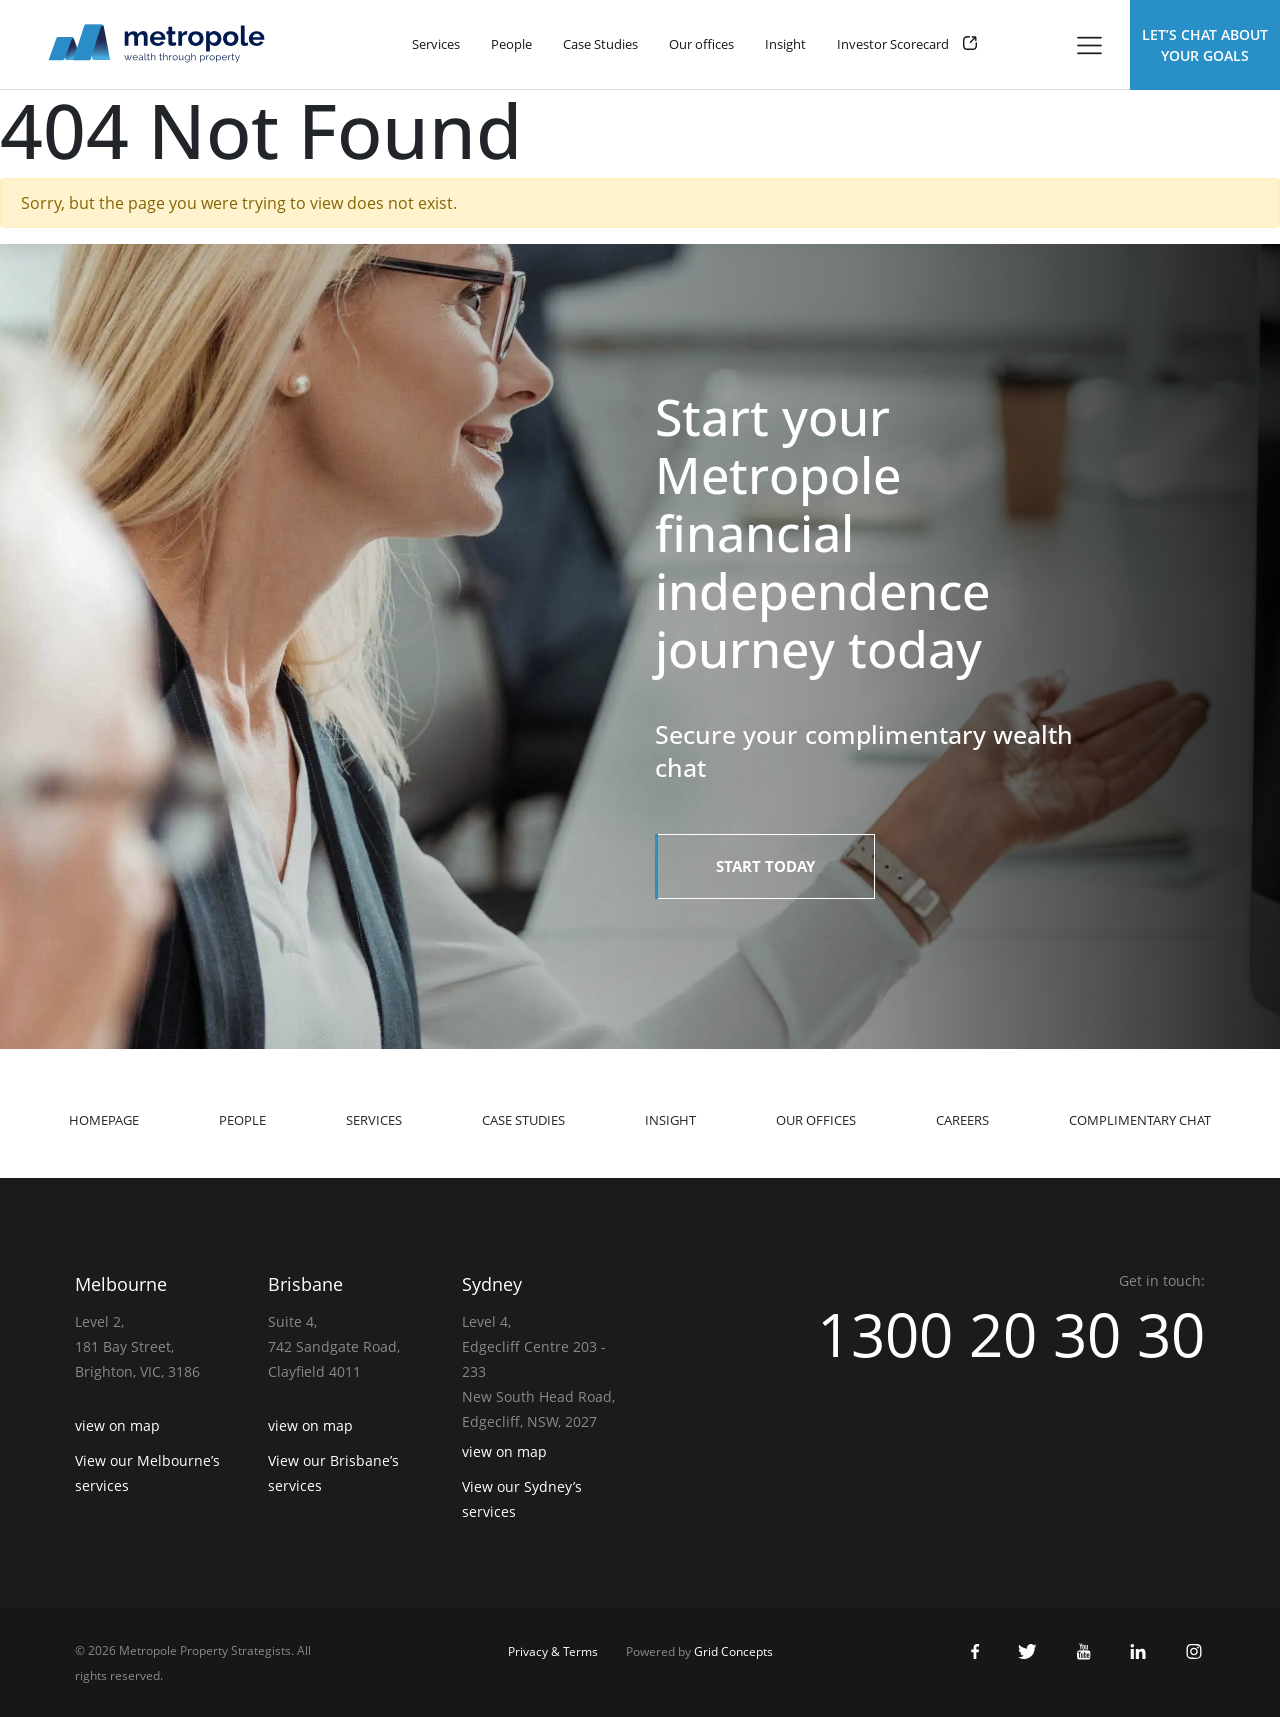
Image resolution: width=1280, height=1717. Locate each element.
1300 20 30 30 (1011, 1334)
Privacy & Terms (553, 1651)
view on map (117, 1425)
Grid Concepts (733, 1651)
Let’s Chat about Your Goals (1205, 45)
